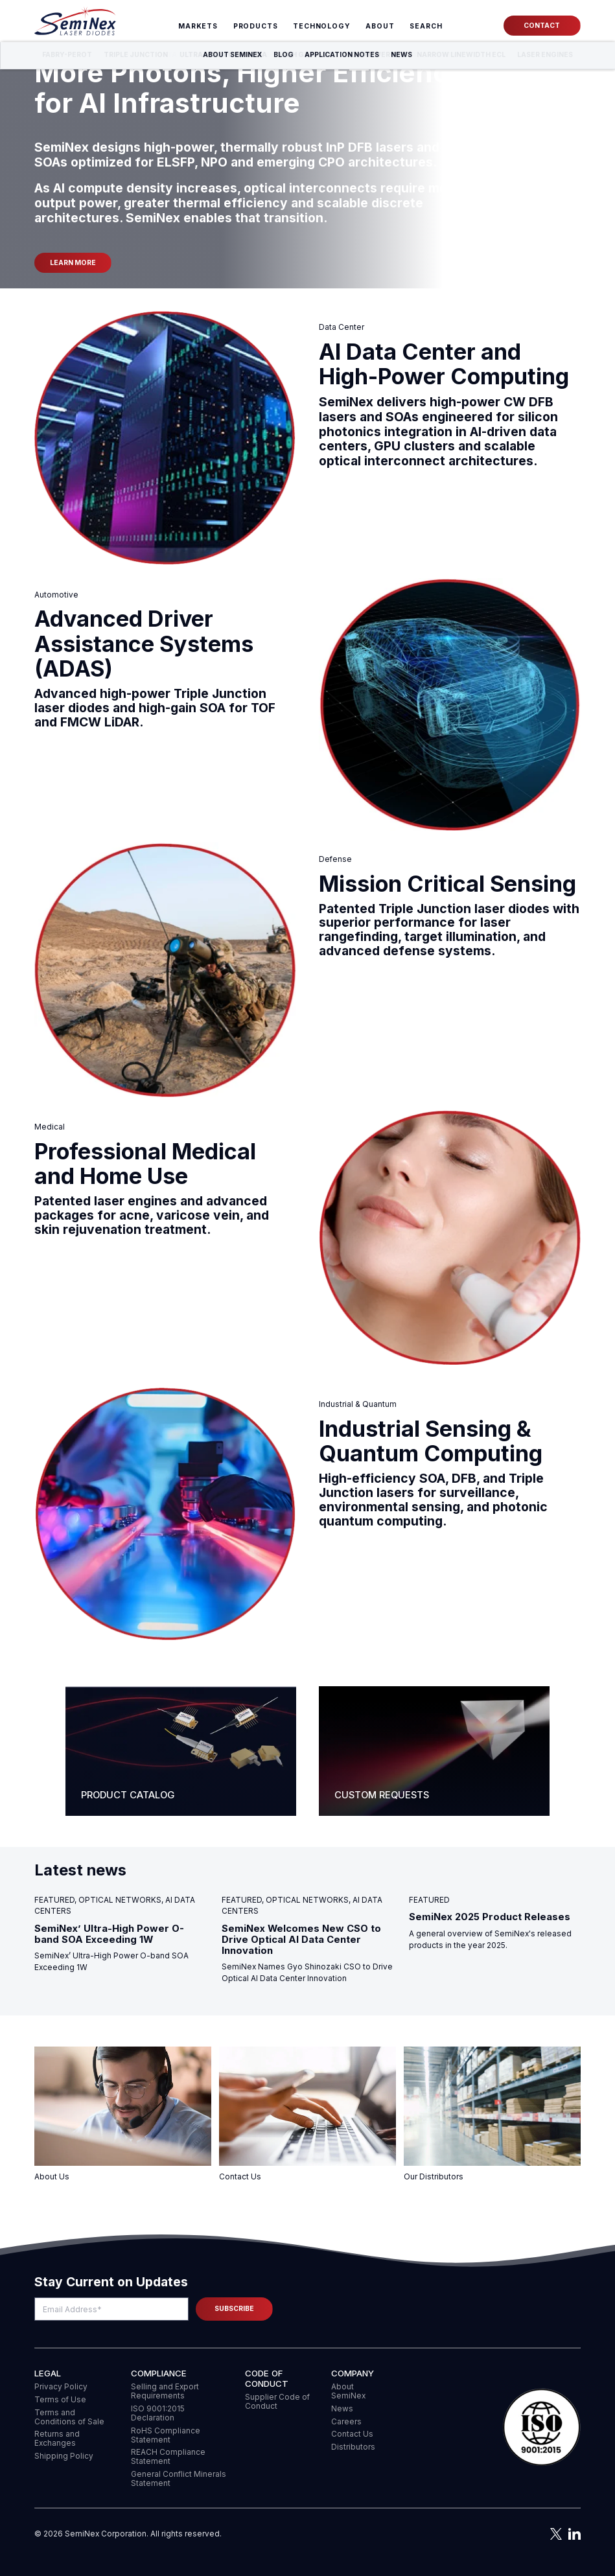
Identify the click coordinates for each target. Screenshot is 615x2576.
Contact (542, 25)
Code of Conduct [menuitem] (266, 2378)
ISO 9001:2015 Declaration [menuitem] (158, 2413)
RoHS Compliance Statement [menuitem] (165, 2435)
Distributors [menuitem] (353, 2447)
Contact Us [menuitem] (352, 2434)
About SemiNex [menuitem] (348, 2391)
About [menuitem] (380, 26)
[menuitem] (426, 27)
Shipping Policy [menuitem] (63, 2456)
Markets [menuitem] (198, 26)
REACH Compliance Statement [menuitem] (168, 2457)
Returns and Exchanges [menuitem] (57, 2439)
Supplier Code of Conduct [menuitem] (277, 2402)
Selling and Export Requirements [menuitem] (165, 2391)
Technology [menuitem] (322, 26)
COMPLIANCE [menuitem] (159, 2373)
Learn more (73, 263)
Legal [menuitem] (47, 2373)
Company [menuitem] (352, 2373)
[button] (542, 2428)
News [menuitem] (342, 2408)
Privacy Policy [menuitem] (60, 2386)
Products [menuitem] (255, 26)
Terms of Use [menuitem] (60, 2399)
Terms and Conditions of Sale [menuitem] (69, 2417)
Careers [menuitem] (346, 2421)
